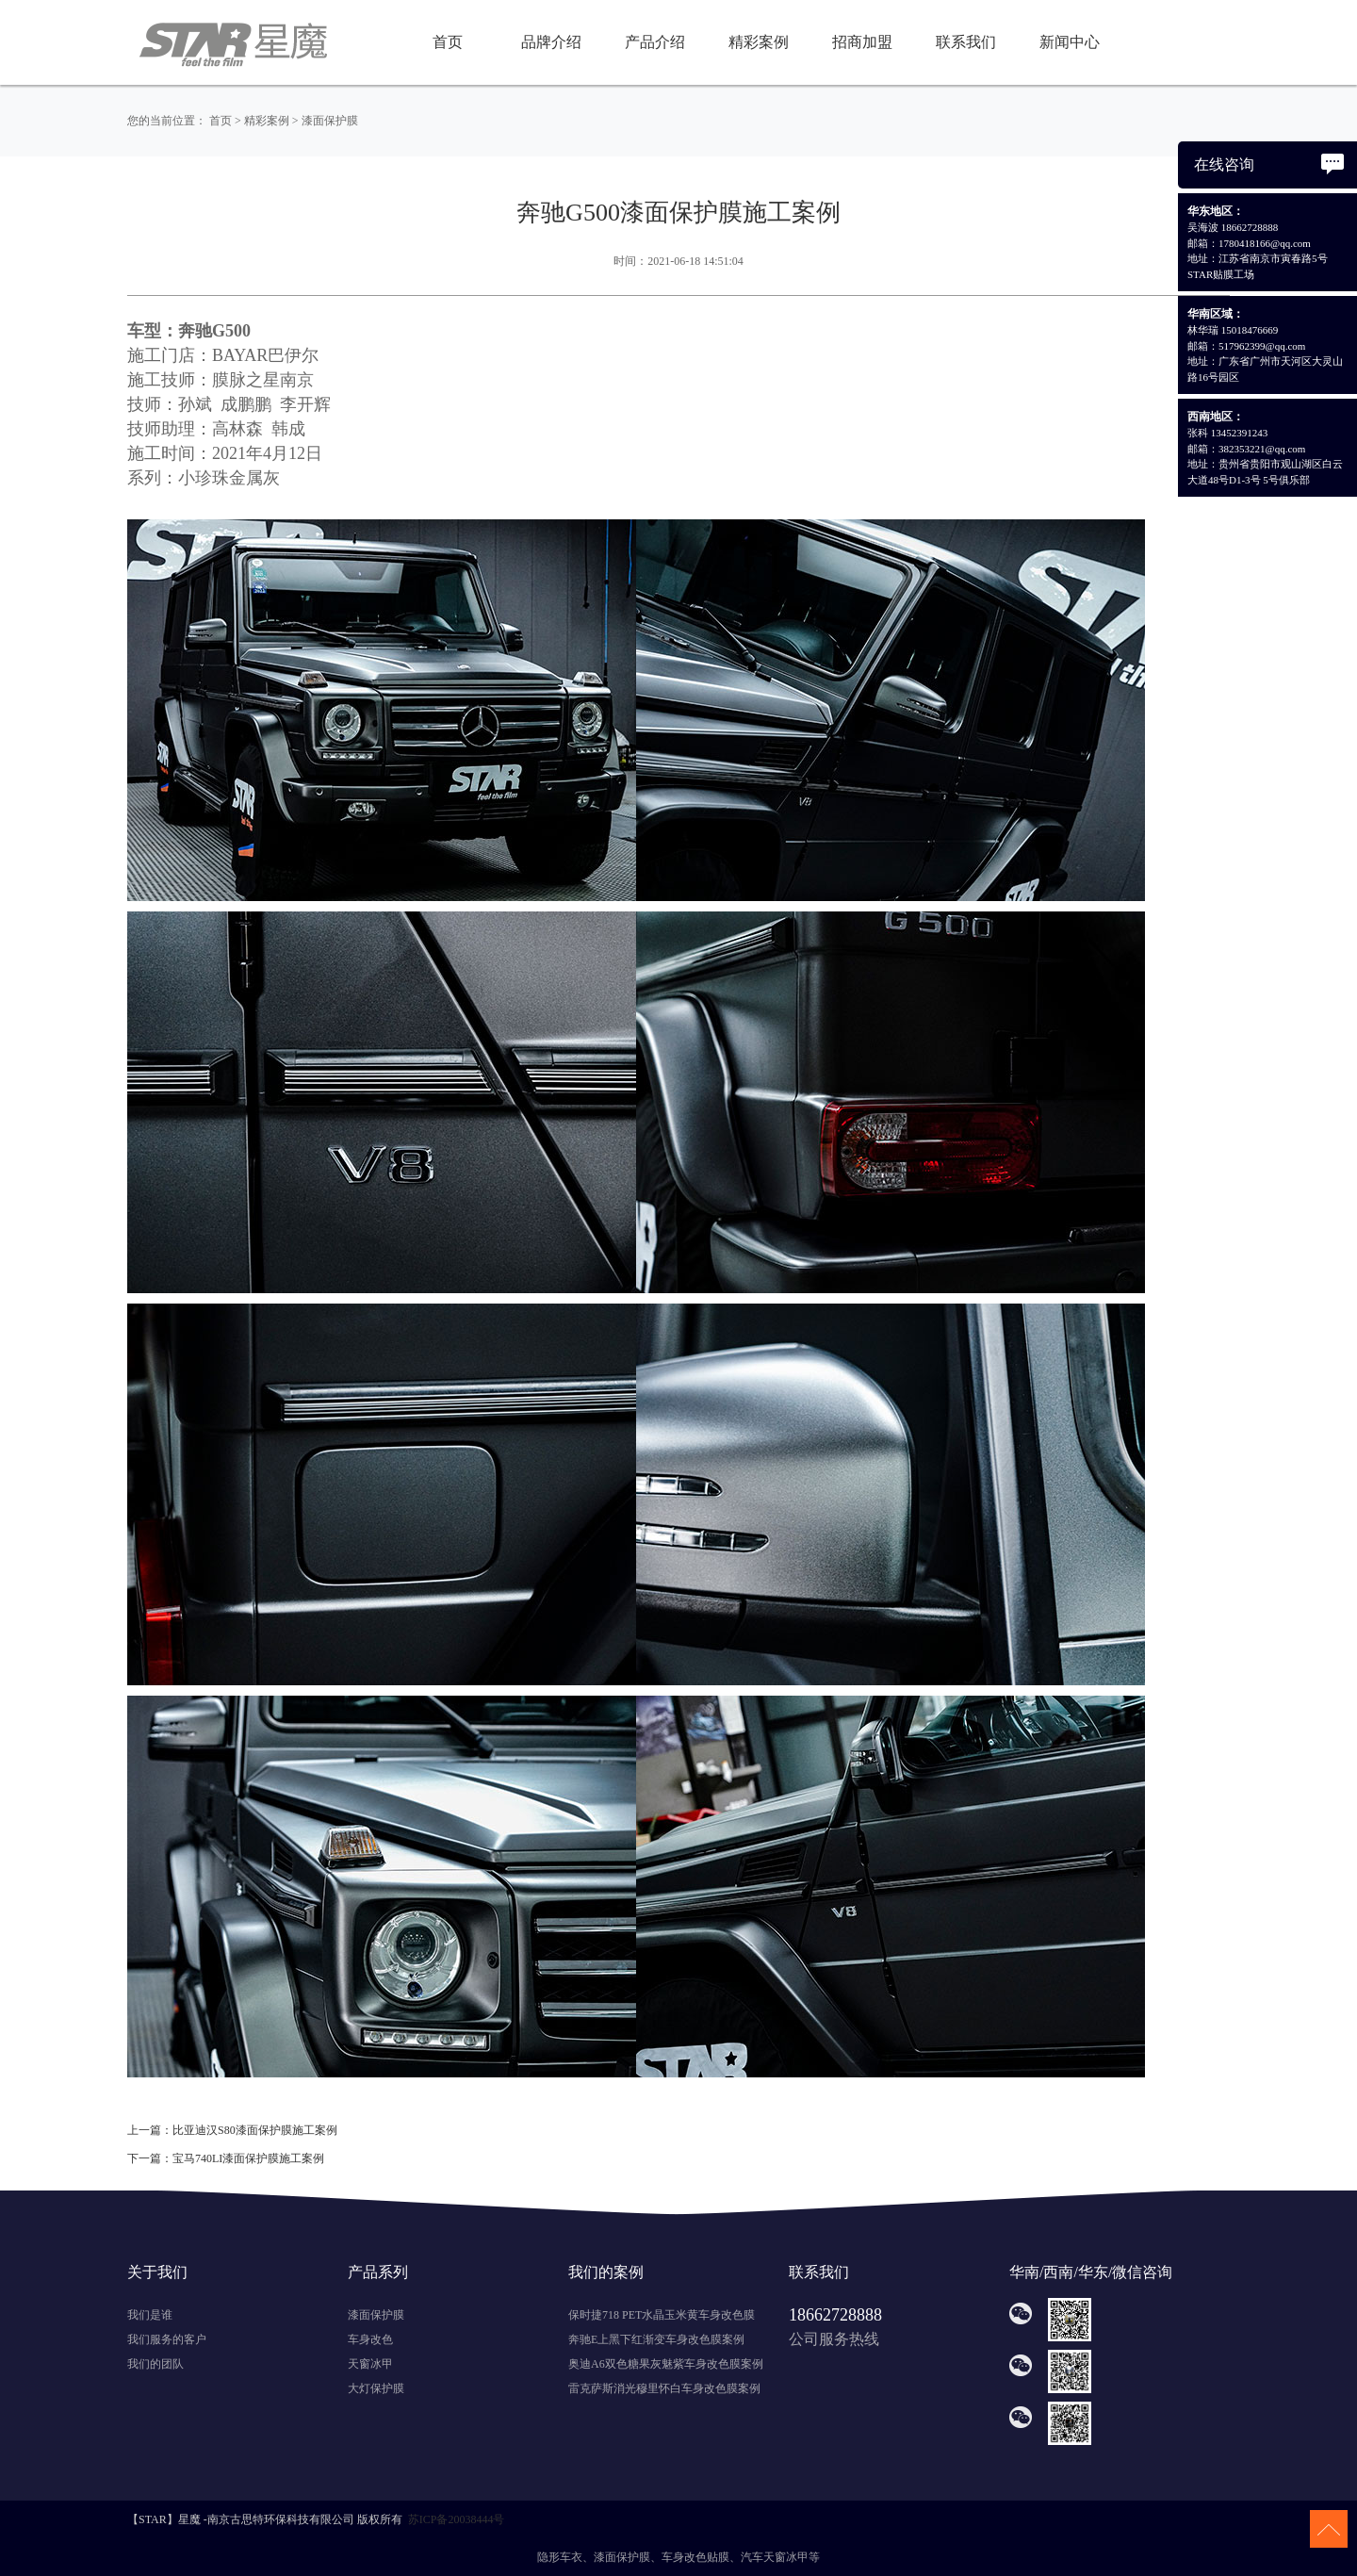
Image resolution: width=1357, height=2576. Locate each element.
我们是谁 (149, 2315)
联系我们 (966, 42)
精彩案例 (758, 42)
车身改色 (370, 2339)
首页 (448, 42)
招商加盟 (862, 42)
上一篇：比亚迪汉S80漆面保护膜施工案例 (232, 2130)
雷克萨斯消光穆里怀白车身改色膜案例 (664, 2388)
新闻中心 (1069, 42)
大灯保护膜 (376, 2388)
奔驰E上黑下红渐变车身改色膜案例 (656, 2339)
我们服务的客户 (166, 2339)
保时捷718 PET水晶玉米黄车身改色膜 (661, 2315)
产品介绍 (655, 42)
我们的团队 (155, 2364)
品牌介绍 (551, 42)
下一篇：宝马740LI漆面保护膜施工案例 (225, 2158)
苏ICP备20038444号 (456, 2519)
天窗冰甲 (370, 2364)
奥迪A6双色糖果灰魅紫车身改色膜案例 (665, 2364)
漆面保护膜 (330, 120)
